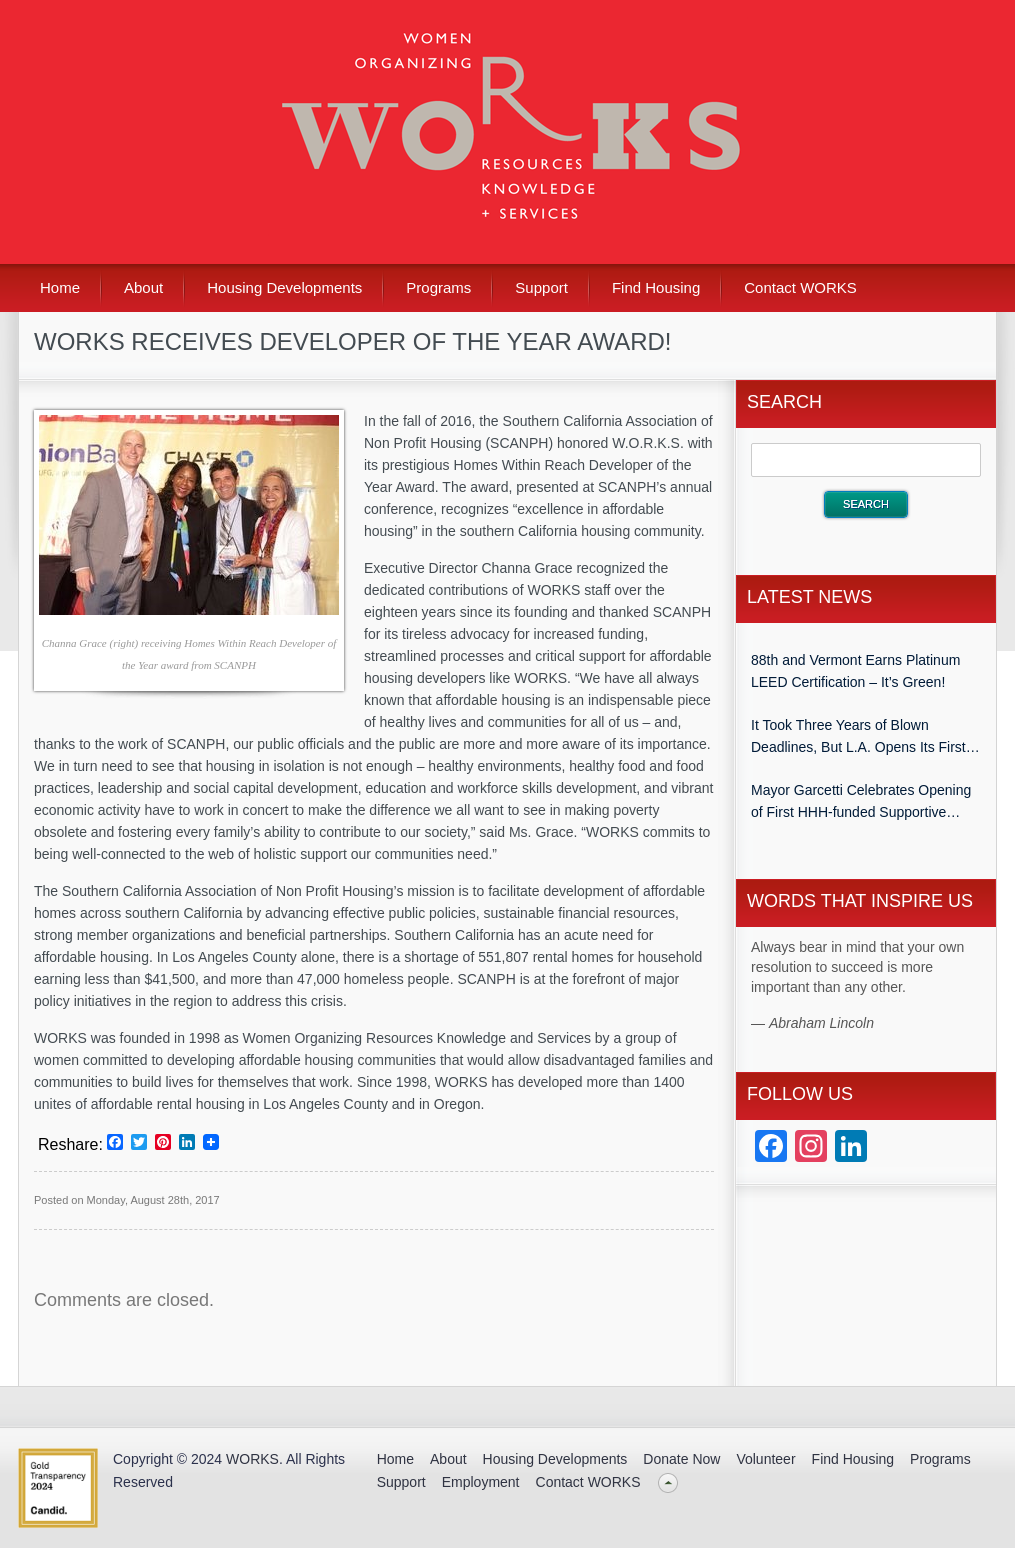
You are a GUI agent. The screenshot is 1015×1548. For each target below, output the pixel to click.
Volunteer (765, 1459)
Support (541, 287)
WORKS (252, 1459)
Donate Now (681, 1459)
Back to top (668, 1482)
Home (60, 287)
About (143, 287)
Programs (438, 287)
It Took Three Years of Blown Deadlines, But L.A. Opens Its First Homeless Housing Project (858, 737)
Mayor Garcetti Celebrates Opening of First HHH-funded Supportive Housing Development (861, 802)
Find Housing (656, 287)
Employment (481, 1482)
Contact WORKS (800, 287)
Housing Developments (284, 287)
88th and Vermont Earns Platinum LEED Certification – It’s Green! (855, 671)
